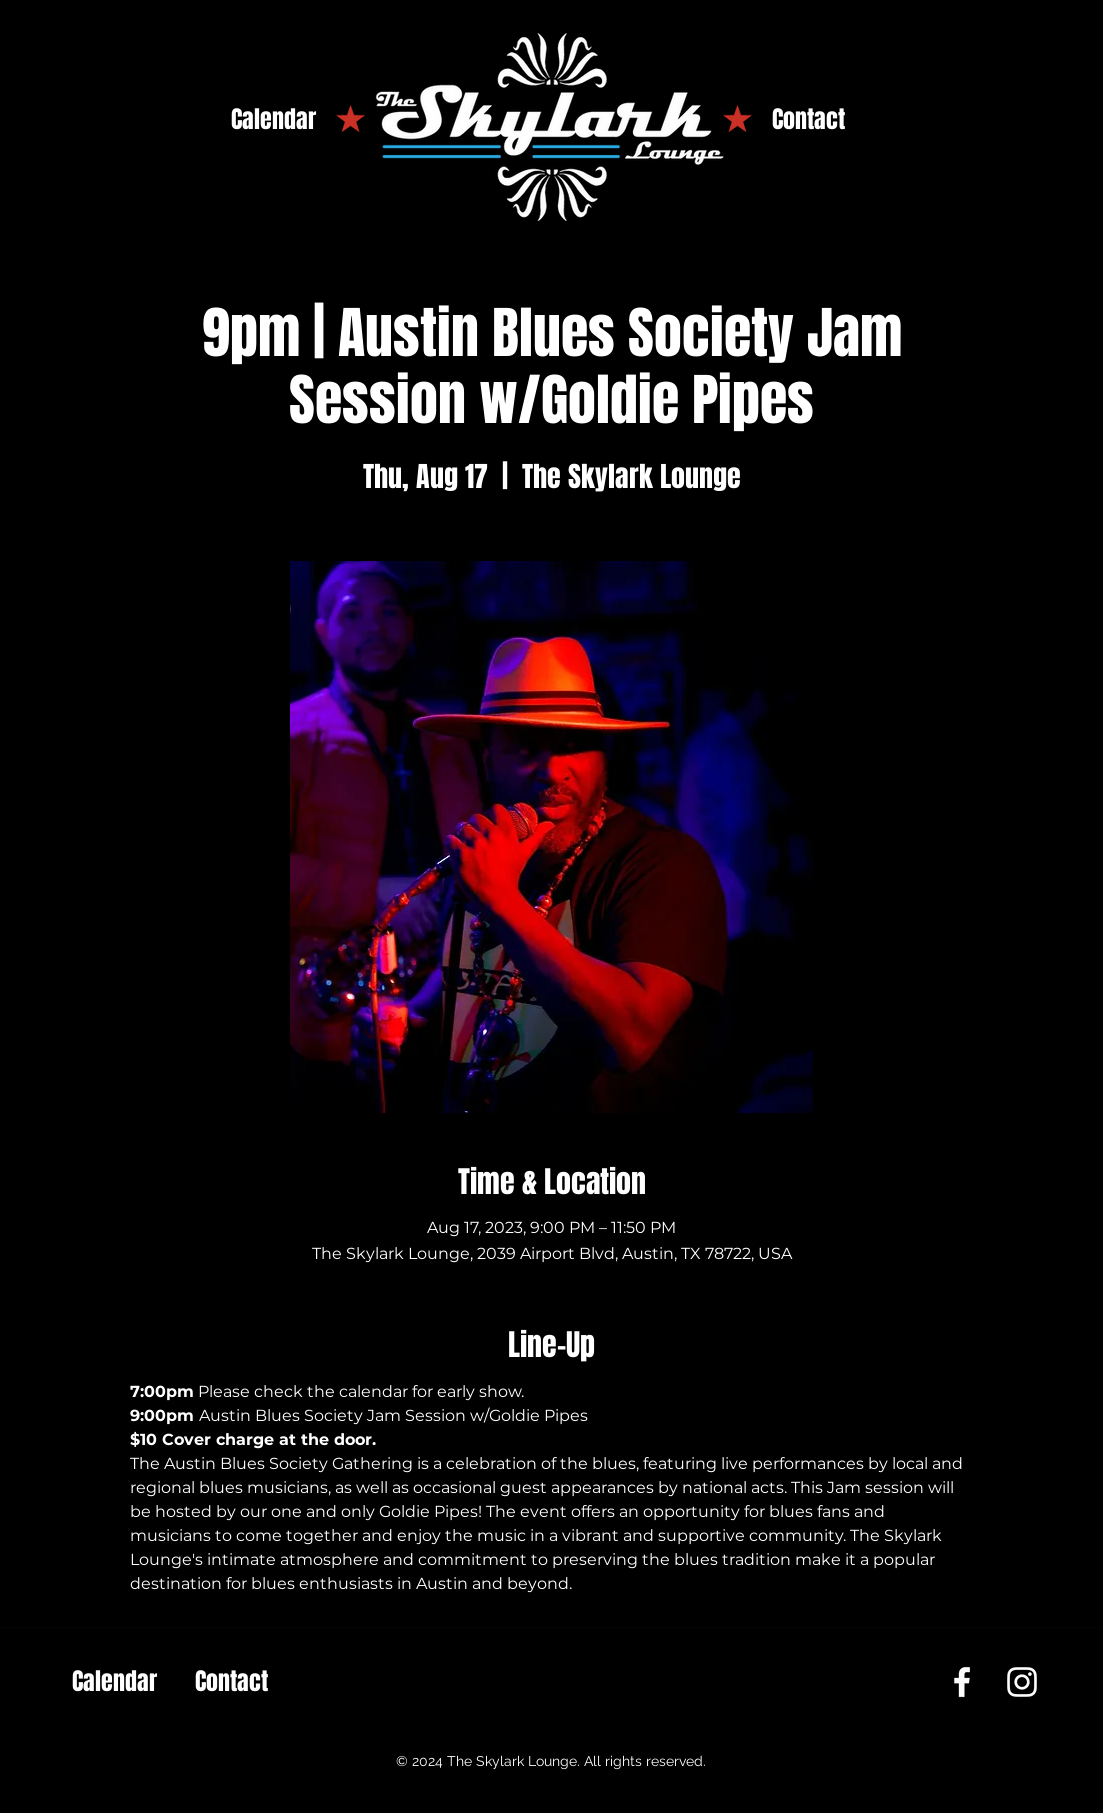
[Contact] (808, 120)
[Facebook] (962, 1682)
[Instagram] (1022, 1682)
